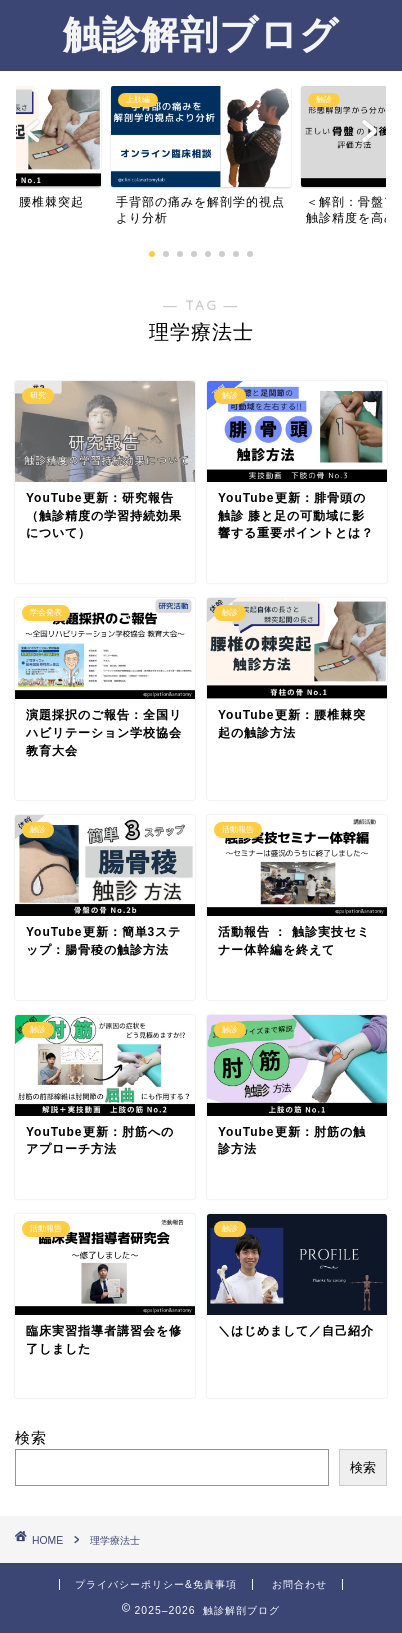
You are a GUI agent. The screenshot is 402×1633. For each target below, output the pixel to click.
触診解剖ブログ (201, 34)
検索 (31, 1437)
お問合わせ (299, 1584)
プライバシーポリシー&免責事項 (156, 1584)
